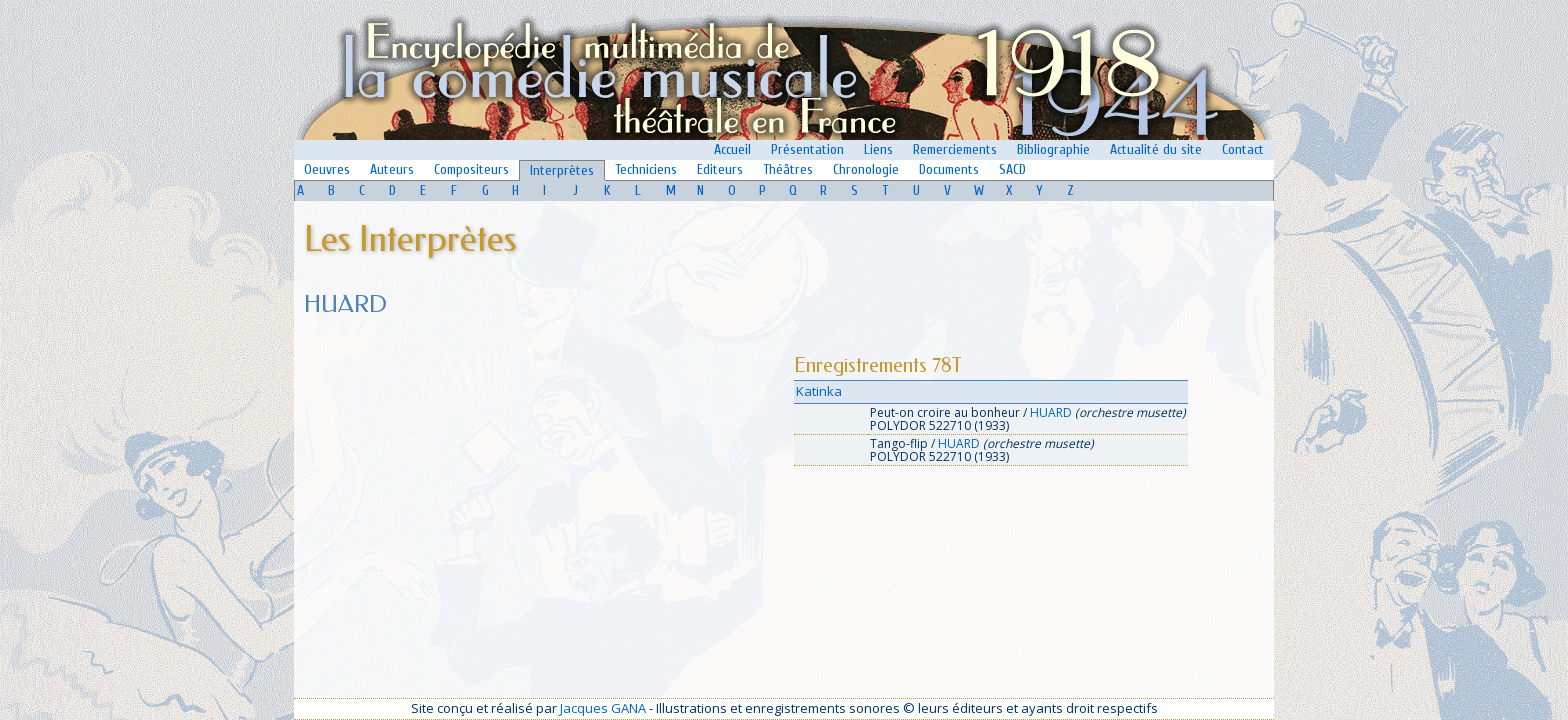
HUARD (1051, 412)
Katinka (819, 391)
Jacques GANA (603, 708)
